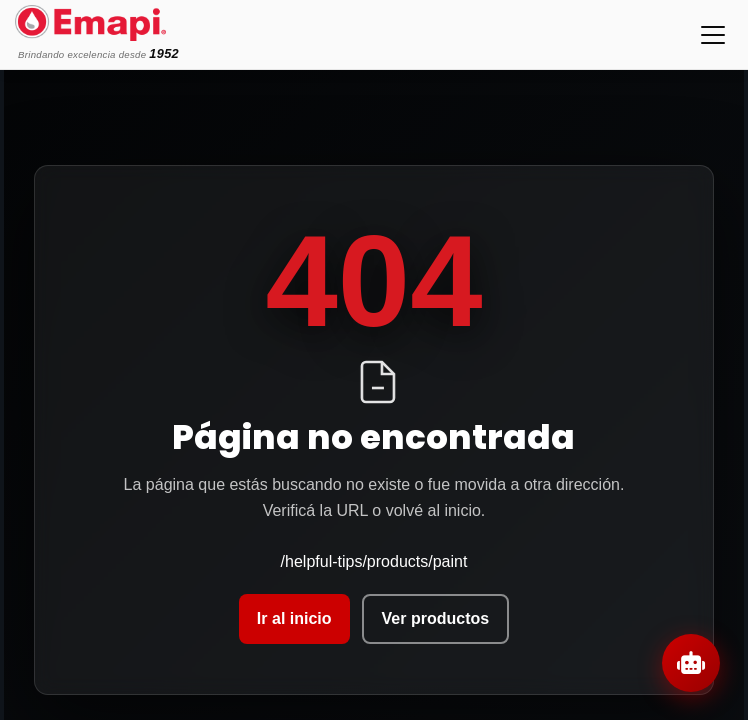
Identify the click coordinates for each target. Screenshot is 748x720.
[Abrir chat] (691, 663)
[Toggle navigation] (713, 35)
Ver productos (436, 618)
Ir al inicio (294, 618)
